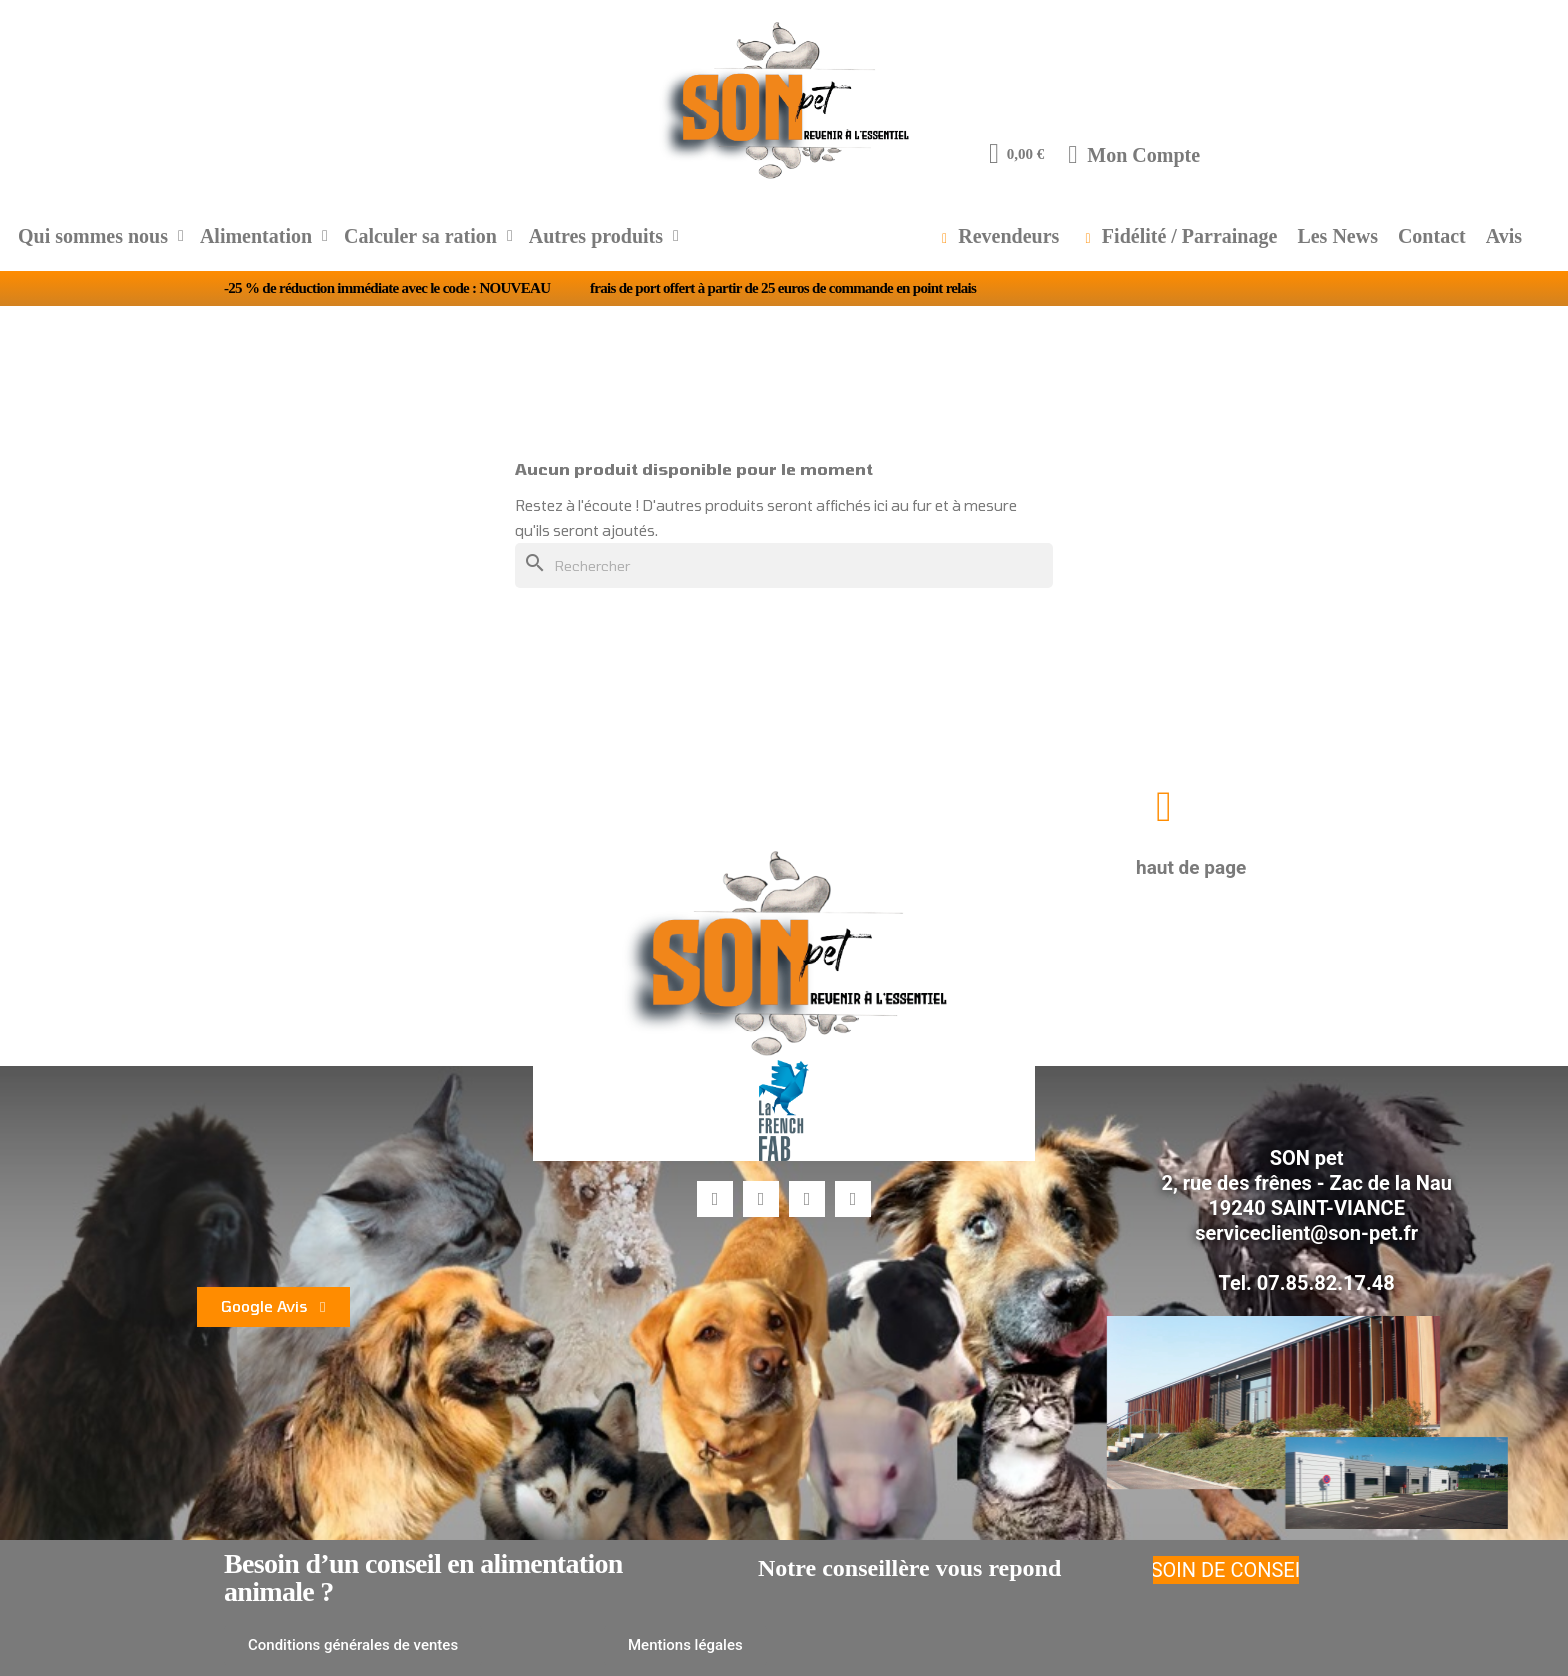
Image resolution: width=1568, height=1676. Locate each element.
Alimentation (264, 236)
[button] (1164, 806)
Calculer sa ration (428, 236)
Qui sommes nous (101, 236)
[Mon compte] (1134, 154)
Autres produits (604, 236)
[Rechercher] (784, 565)
